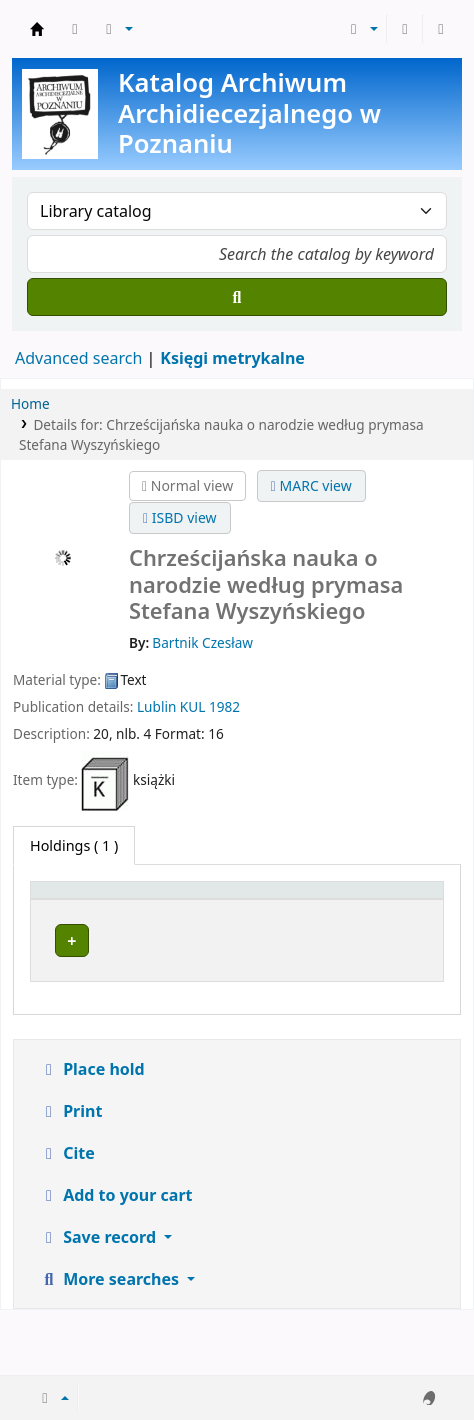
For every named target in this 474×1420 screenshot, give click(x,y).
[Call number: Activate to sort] (311, 912)
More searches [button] (111, 1344)
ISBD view (180, 517)
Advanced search (78, 358)
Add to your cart (116, 1260)
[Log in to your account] (405, 29)
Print (70, 1176)
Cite (67, 1218)
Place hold (92, 1134)
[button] (75, 29)
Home (30, 403)
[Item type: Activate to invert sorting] (70, 912)
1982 (224, 706)
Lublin (156, 706)
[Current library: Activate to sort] (185, 912)
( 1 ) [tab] (74, 845)
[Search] (237, 297)
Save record (99, 1302)
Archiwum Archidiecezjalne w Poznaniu (37, 29)
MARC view (311, 485)
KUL (192, 706)
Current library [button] (170, 922)
